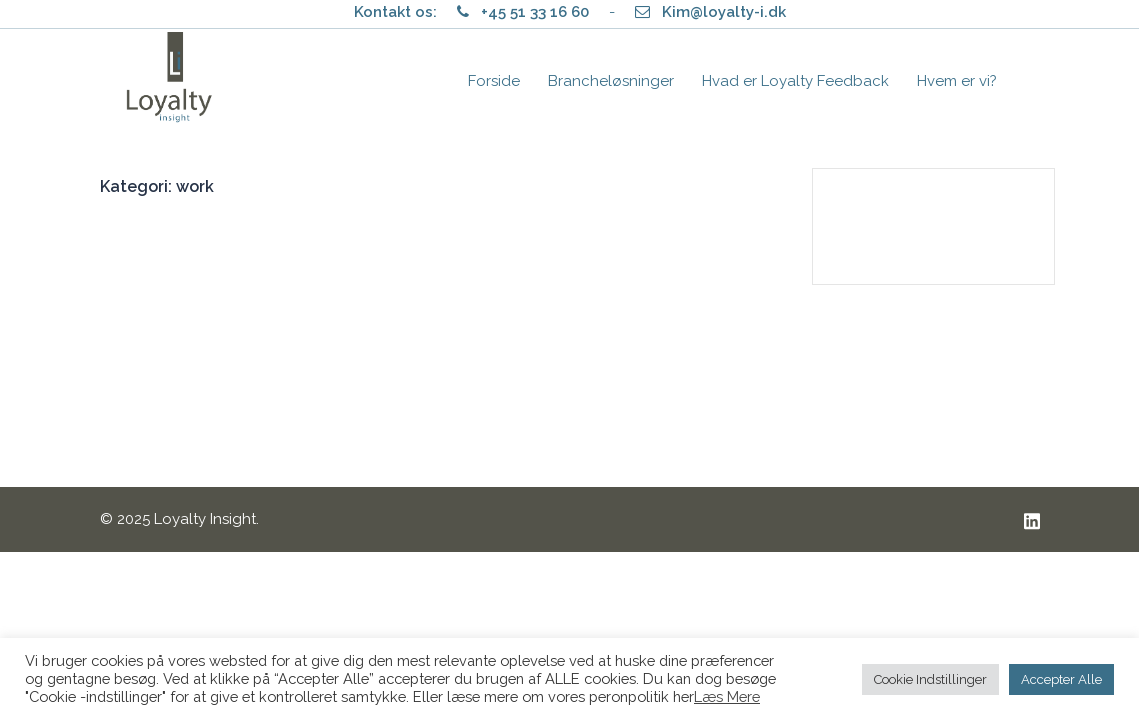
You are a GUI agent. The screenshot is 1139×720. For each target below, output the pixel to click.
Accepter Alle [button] (1061, 679)
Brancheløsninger (611, 81)
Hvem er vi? (957, 81)
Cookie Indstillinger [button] (930, 679)
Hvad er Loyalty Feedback (795, 81)
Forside (494, 81)
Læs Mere (727, 696)
